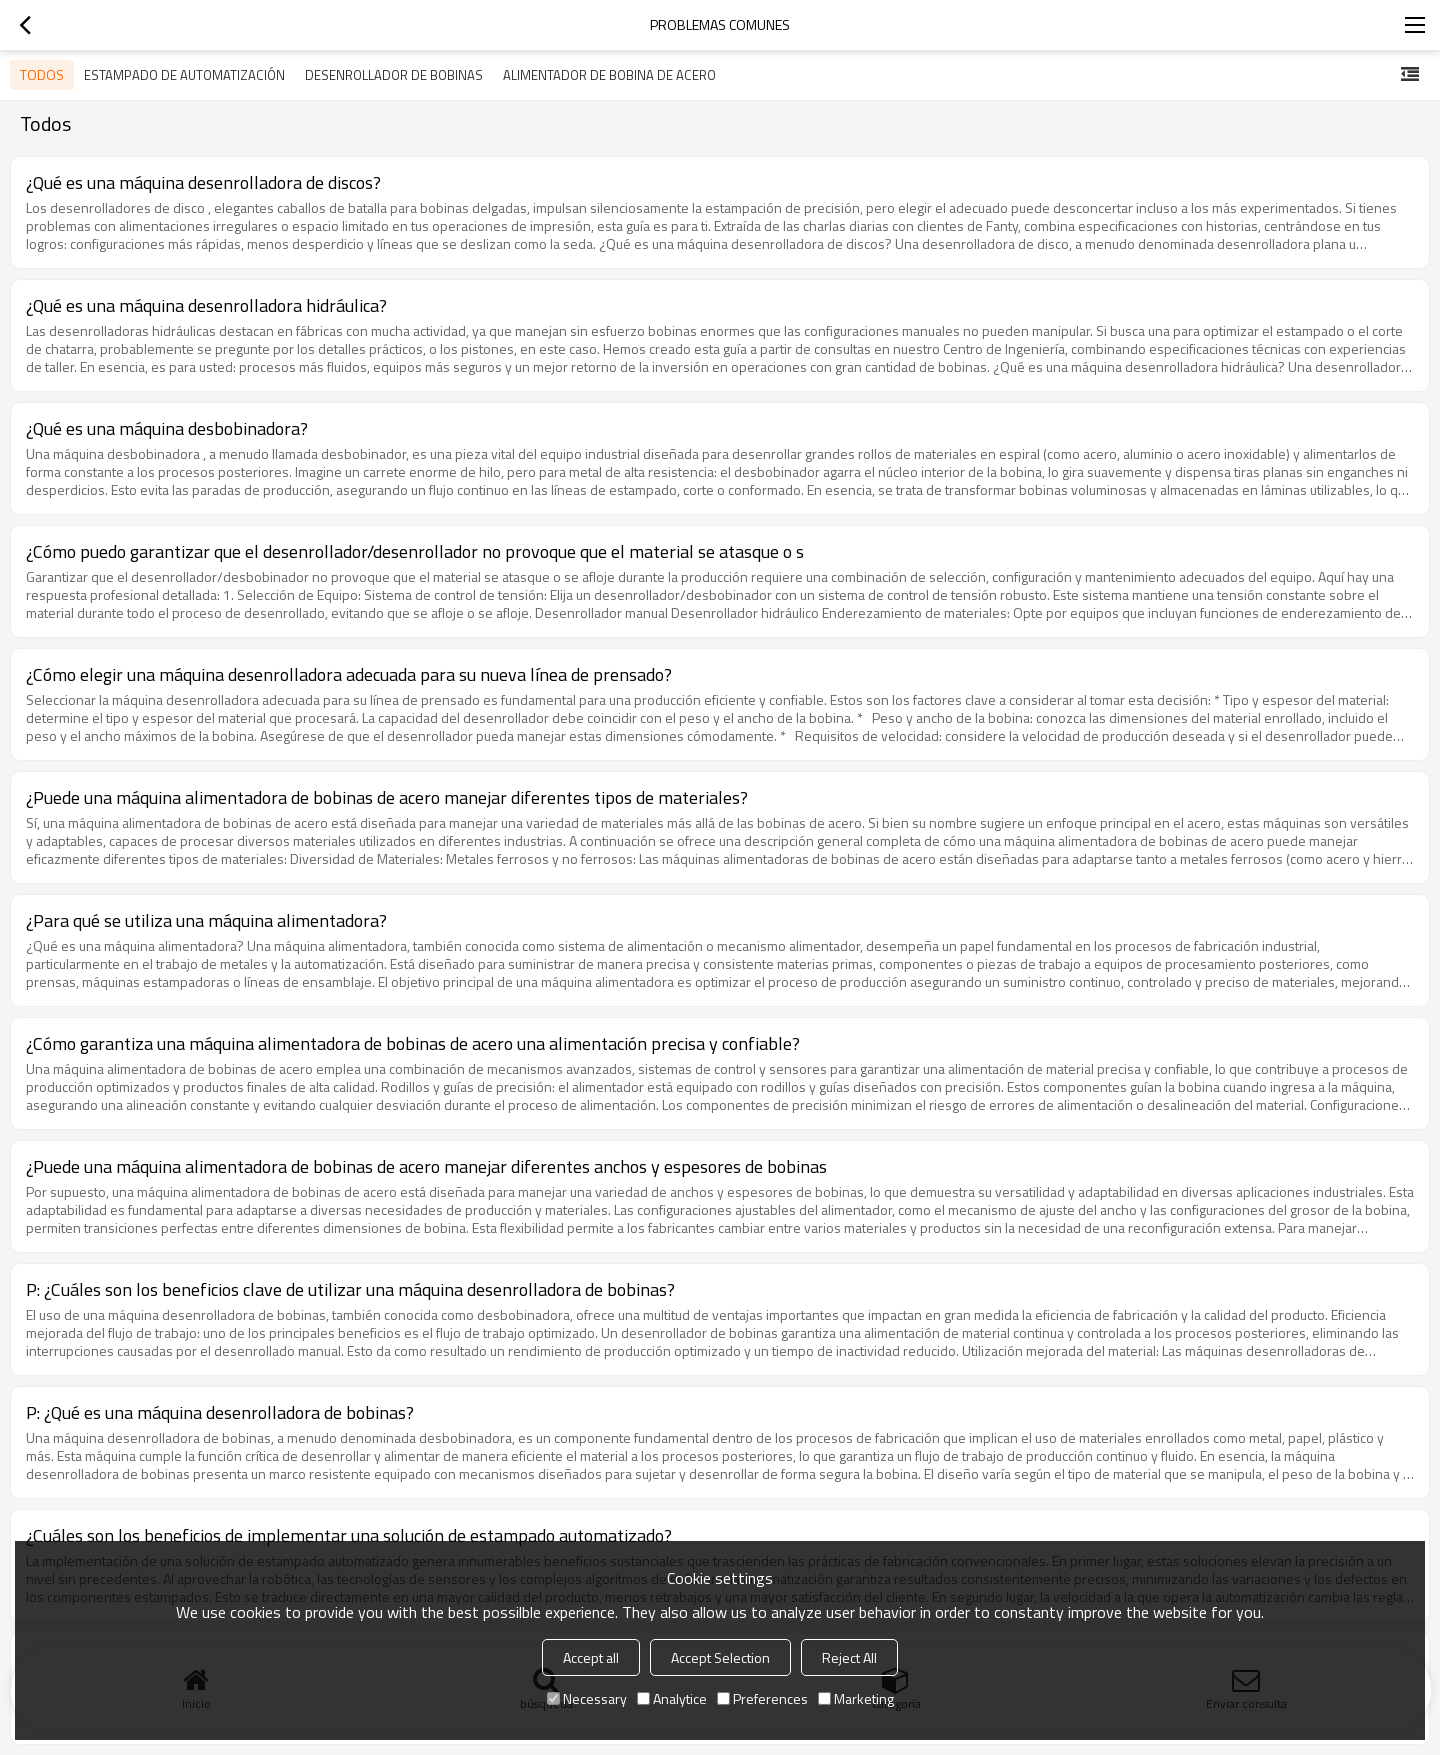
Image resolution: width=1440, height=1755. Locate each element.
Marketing (856, 1698)
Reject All (849, 1657)
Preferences (762, 1698)
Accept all (591, 1657)
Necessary (587, 1698)
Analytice (672, 1698)
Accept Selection (720, 1657)
